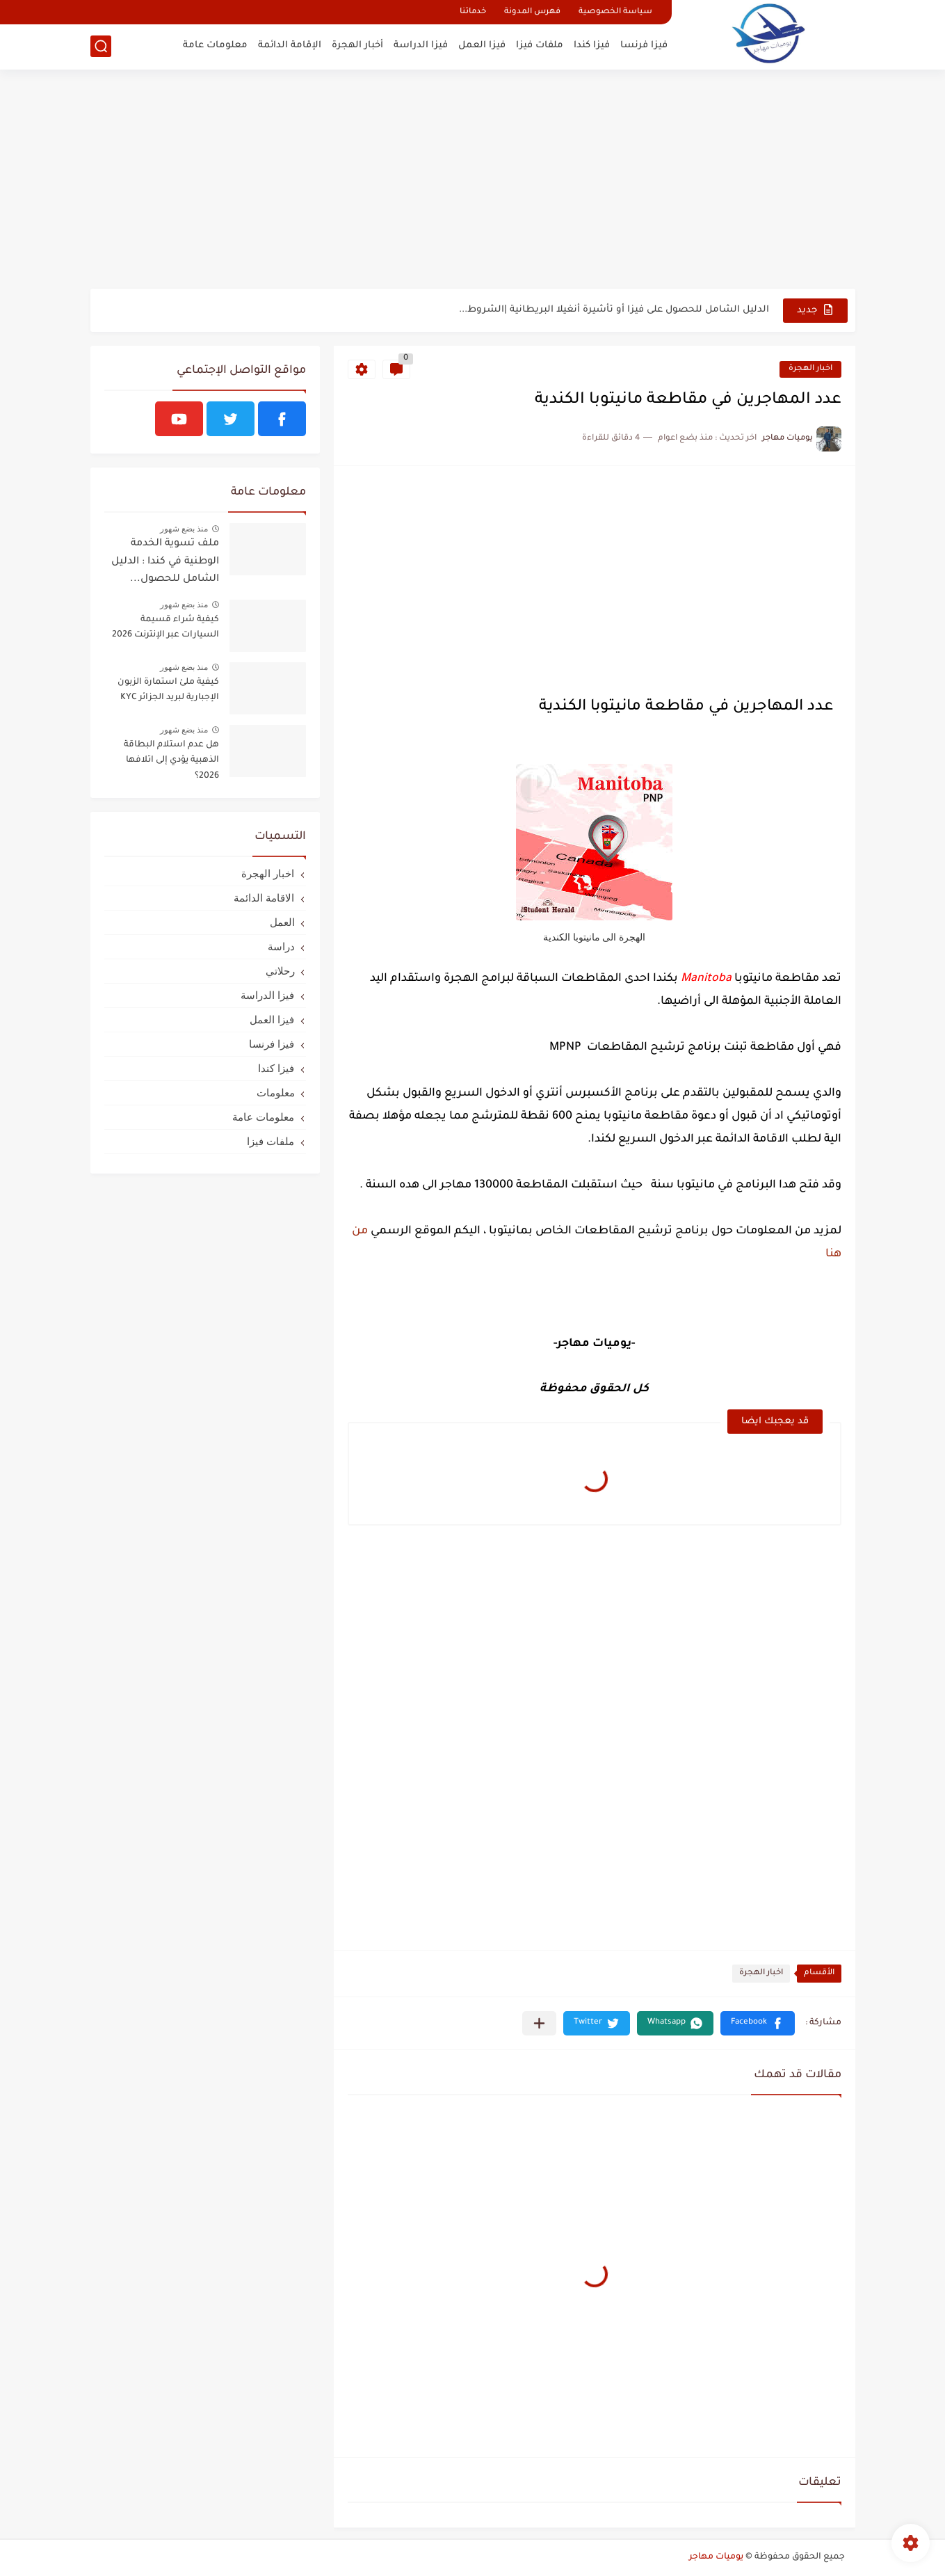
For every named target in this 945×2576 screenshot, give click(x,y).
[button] (757, 2023)
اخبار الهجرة (810, 369)
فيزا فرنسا (644, 45)
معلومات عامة (215, 45)
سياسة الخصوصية (615, 12)
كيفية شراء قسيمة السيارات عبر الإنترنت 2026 (165, 627)
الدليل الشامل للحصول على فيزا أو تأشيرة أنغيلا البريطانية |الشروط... (614, 310)
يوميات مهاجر (716, 2557)
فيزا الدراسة (421, 45)
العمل (282, 922)
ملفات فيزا (539, 45)
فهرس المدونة (532, 12)
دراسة (281, 946)
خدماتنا (473, 12)
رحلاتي (280, 971)
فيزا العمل (482, 45)
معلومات (276, 1092)
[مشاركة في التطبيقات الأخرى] (539, 2023)
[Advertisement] (472, 180)
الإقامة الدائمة (289, 45)
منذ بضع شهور (184, 529)
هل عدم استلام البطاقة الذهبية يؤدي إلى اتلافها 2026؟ (171, 760)
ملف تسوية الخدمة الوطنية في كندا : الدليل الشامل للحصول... (165, 561)
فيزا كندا (592, 45)
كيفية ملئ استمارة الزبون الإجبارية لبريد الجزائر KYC (168, 690)
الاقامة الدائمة (264, 898)
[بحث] (100, 46)
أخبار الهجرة (357, 45)
